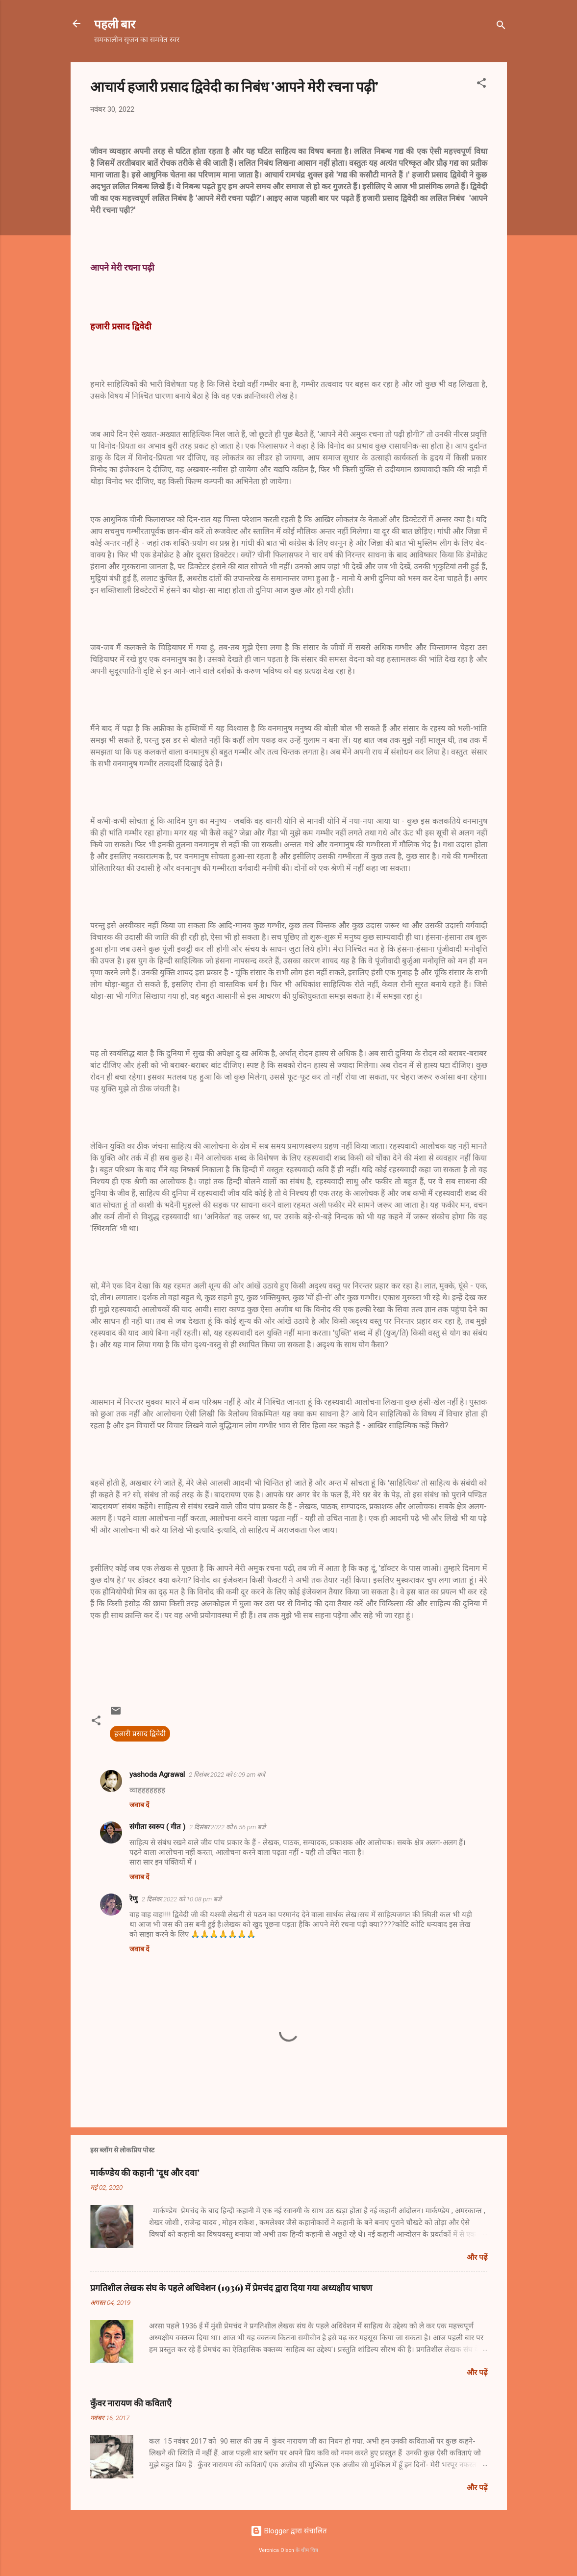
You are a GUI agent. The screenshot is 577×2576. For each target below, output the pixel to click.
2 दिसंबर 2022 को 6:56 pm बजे (227, 1827)
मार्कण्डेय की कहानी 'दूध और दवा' (145, 2172)
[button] (481, 84)
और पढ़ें (477, 2257)
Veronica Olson (276, 2550)
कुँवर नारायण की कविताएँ (131, 2403)
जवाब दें (139, 1805)
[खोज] (501, 27)
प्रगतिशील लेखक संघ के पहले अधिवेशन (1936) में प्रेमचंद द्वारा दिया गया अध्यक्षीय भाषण (231, 2288)
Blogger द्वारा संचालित (289, 2530)
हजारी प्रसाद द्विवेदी (140, 1733)
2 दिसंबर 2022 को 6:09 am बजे (227, 1774)
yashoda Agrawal (157, 1774)
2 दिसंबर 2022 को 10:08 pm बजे (182, 1899)
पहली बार (114, 23)
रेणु (133, 1898)
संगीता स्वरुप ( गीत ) (157, 1826)
